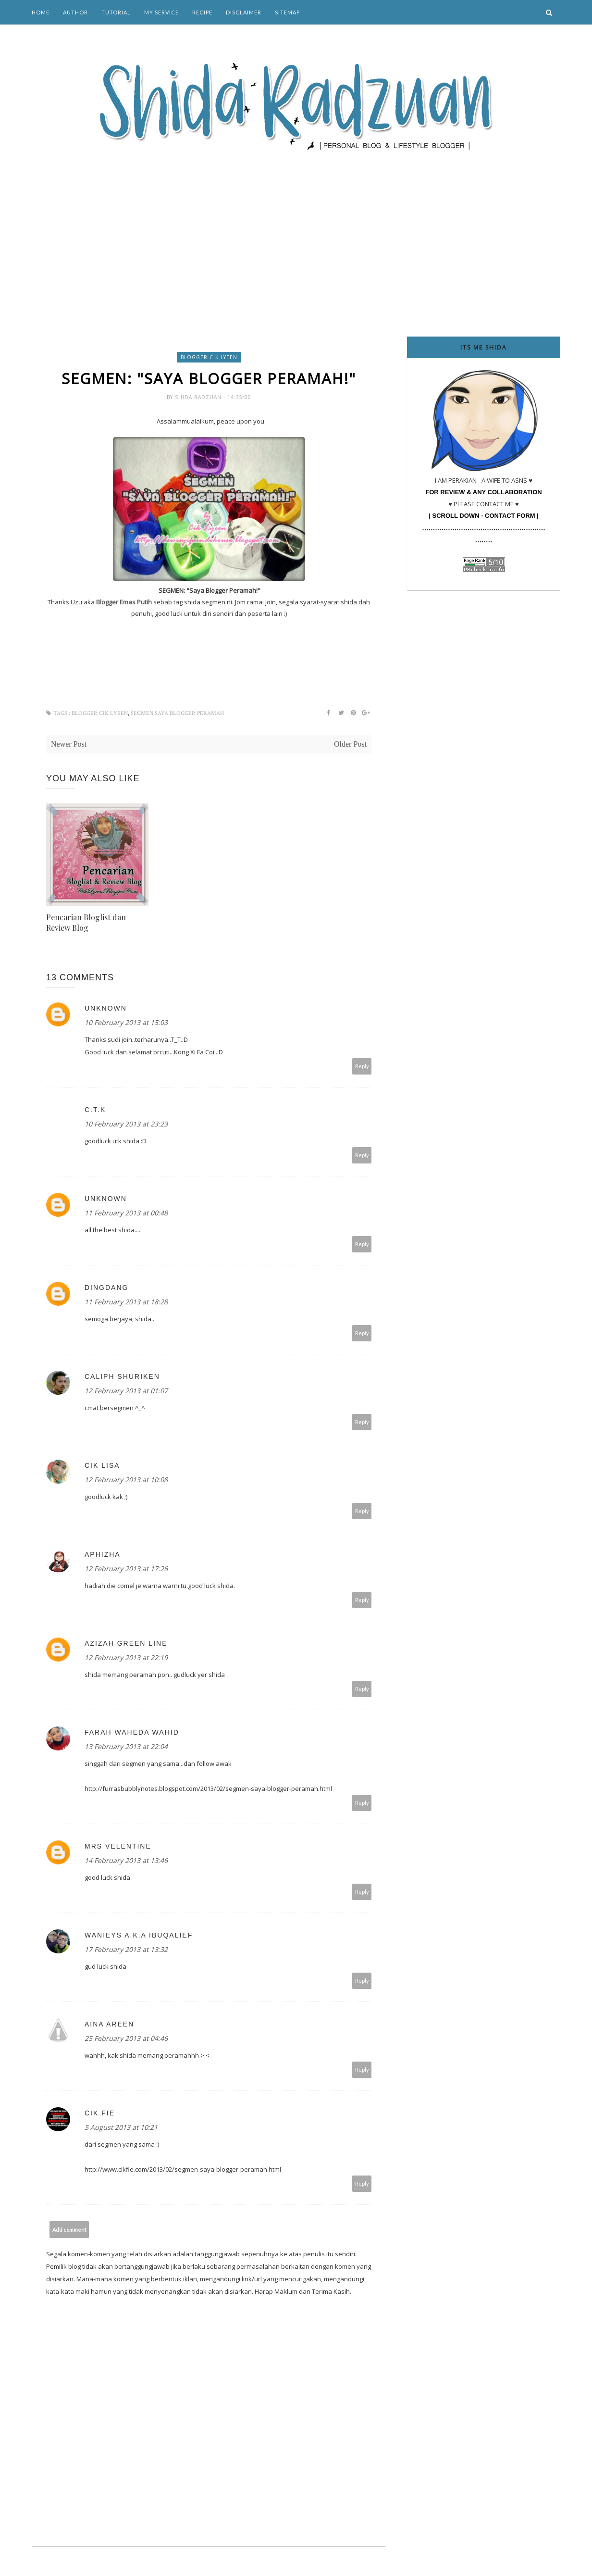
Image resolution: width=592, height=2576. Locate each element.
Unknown (106, 1009)
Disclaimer (243, 12)
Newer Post (68, 745)
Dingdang (106, 1288)
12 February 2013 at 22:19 (126, 1658)
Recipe (202, 12)
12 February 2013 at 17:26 (126, 1569)
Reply (362, 1067)
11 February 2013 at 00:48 (126, 1213)
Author (75, 12)
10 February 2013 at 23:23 (126, 1124)
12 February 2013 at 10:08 (126, 1480)
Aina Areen (109, 2025)
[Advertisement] (296, 230)
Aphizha (103, 1555)
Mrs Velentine (118, 1847)
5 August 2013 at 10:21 (121, 2128)
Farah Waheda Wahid (132, 1733)
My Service (161, 12)
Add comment (69, 2230)
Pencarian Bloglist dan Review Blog (86, 923)
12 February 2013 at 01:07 (126, 1391)
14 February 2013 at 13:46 (126, 1861)
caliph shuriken (122, 1377)
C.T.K (95, 1110)
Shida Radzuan (199, 397)
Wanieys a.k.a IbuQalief (139, 1936)
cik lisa (102, 1466)
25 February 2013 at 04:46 (126, 2039)
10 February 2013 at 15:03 (126, 1023)
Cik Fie (100, 2114)
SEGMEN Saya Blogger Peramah (177, 714)
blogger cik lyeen (209, 357)
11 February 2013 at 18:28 (126, 1302)
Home (40, 12)
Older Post (350, 745)
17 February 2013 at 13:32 (126, 1950)
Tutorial (116, 12)
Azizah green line (126, 1644)
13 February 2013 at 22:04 (126, 1747)
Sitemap (287, 12)
